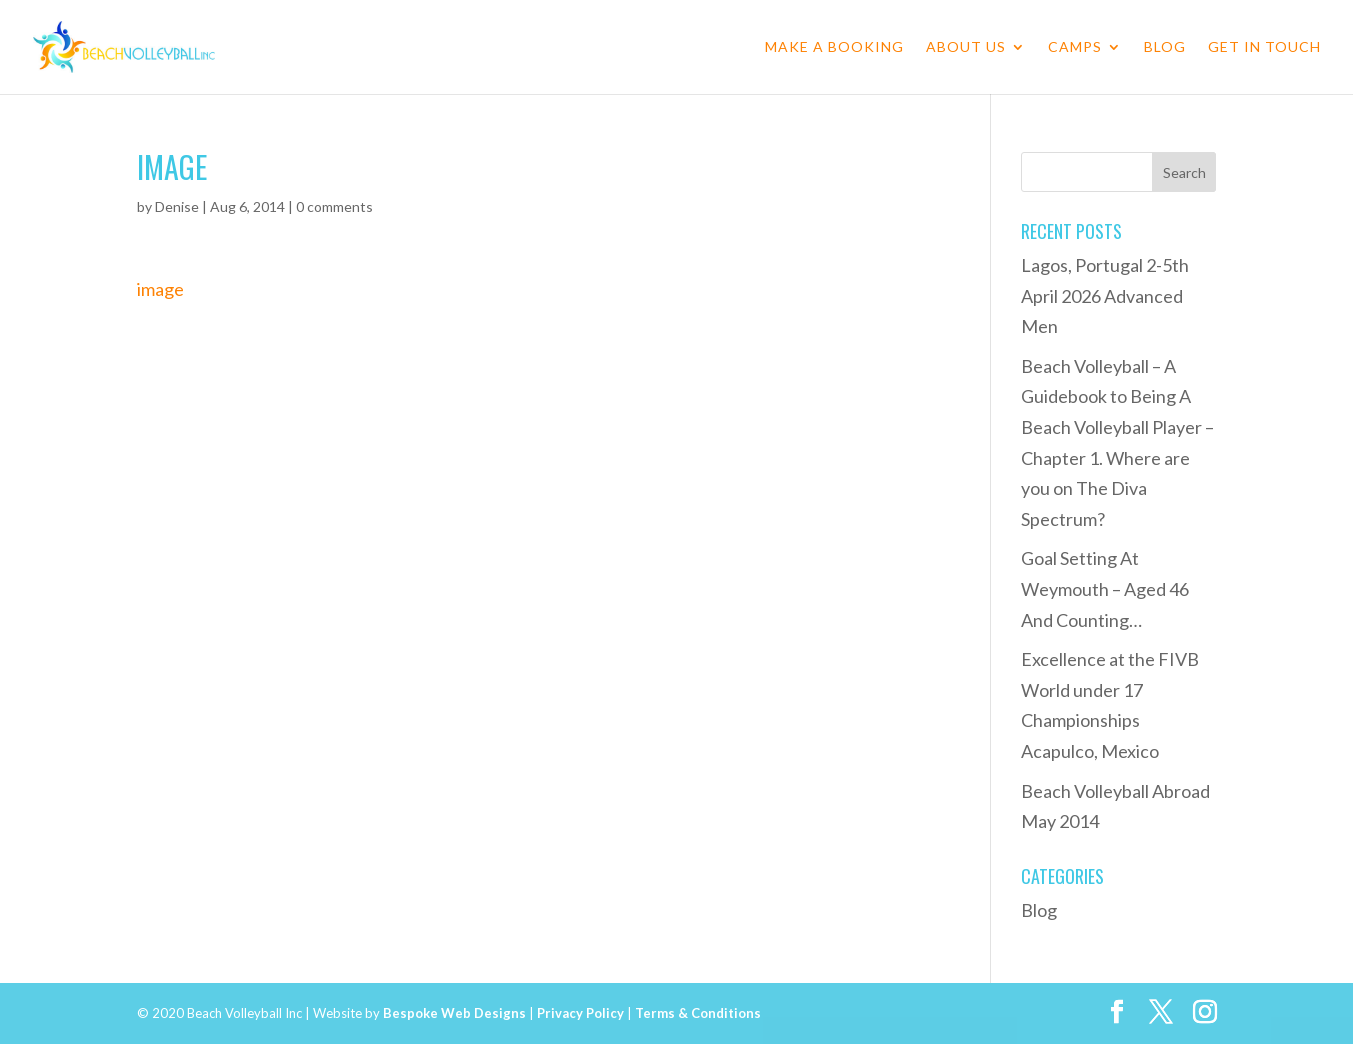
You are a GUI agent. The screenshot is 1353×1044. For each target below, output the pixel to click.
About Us (966, 47)
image (160, 289)
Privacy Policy (580, 1013)
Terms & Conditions (698, 1013)
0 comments (334, 206)
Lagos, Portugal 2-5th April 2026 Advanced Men (1105, 295)
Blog (1165, 47)
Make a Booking (834, 47)
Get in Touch (1264, 47)
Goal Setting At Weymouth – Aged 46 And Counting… (1105, 588)
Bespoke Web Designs (454, 1013)
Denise (177, 206)
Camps (1075, 47)
